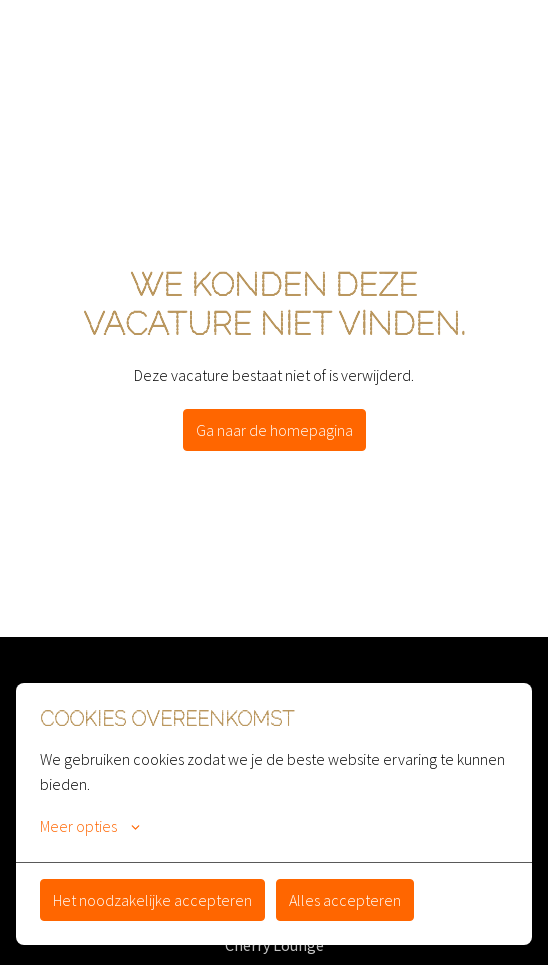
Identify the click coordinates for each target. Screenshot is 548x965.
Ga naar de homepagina (274, 430)
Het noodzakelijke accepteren (152, 900)
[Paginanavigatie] (503, 40)
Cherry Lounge (274, 945)
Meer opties (90, 826)
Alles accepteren (345, 900)
